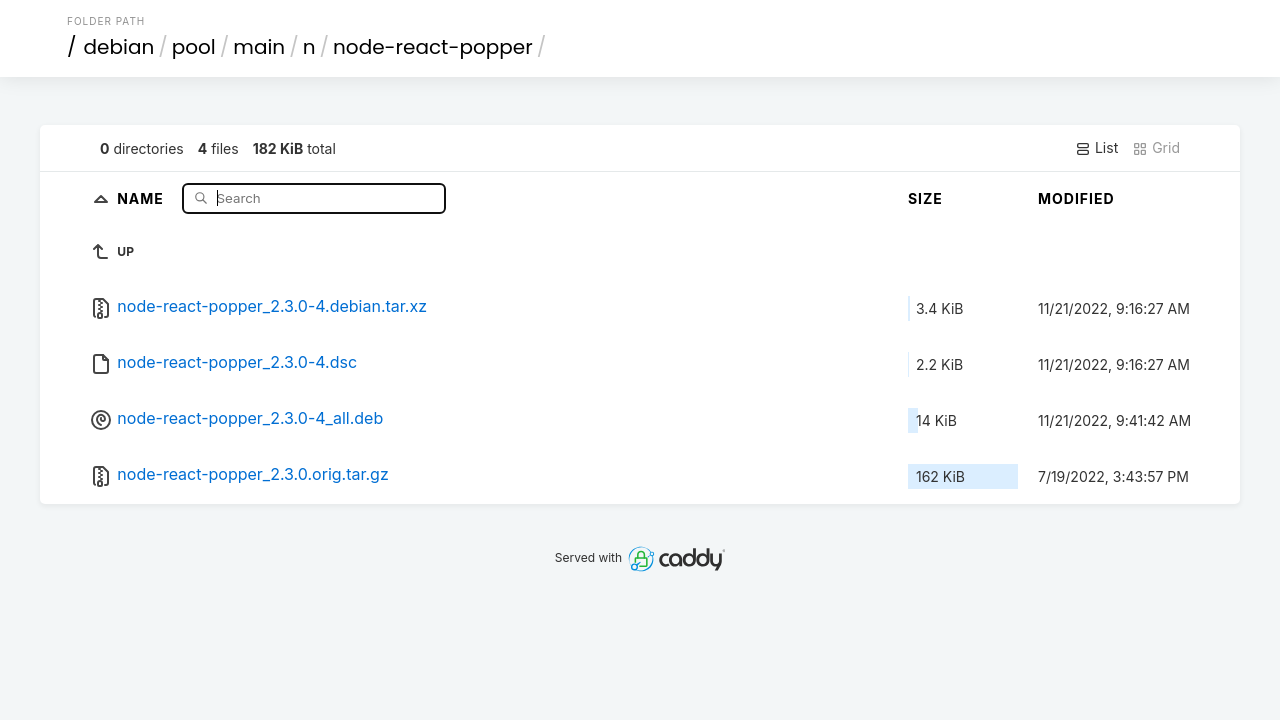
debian (119, 47)
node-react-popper (433, 47)
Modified (1076, 198)
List (1096, 148)
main (259, 47)
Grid (1156, 148)
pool (194, 47)
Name (142, 197)
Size (925, 198)
